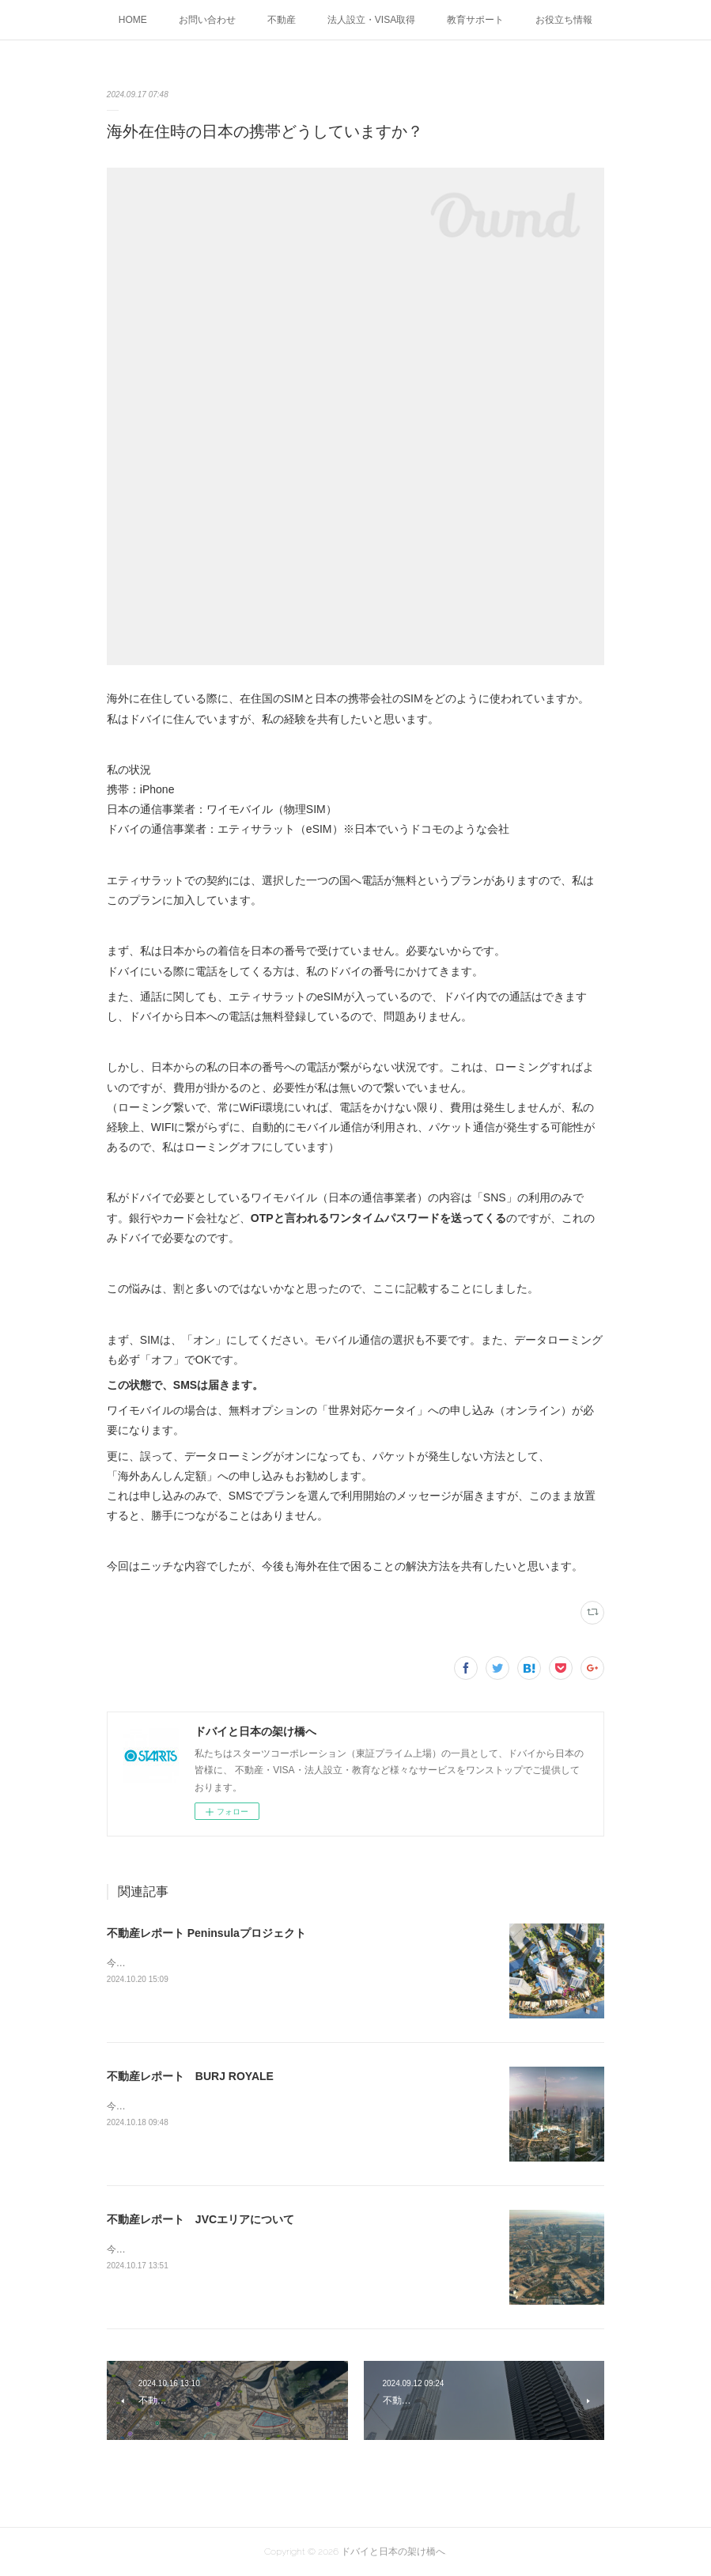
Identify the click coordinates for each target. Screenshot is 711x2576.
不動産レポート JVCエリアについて (200, 2219)
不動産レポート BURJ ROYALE (190, 2076)
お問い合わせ (207, 19)
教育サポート (475, 19)
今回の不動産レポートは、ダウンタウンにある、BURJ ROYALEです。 (258, 2106)
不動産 (281, 19)
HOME (133, 19)
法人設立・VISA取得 (371, 19)
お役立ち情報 (563, 19)
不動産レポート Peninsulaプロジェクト (206, 1933)
